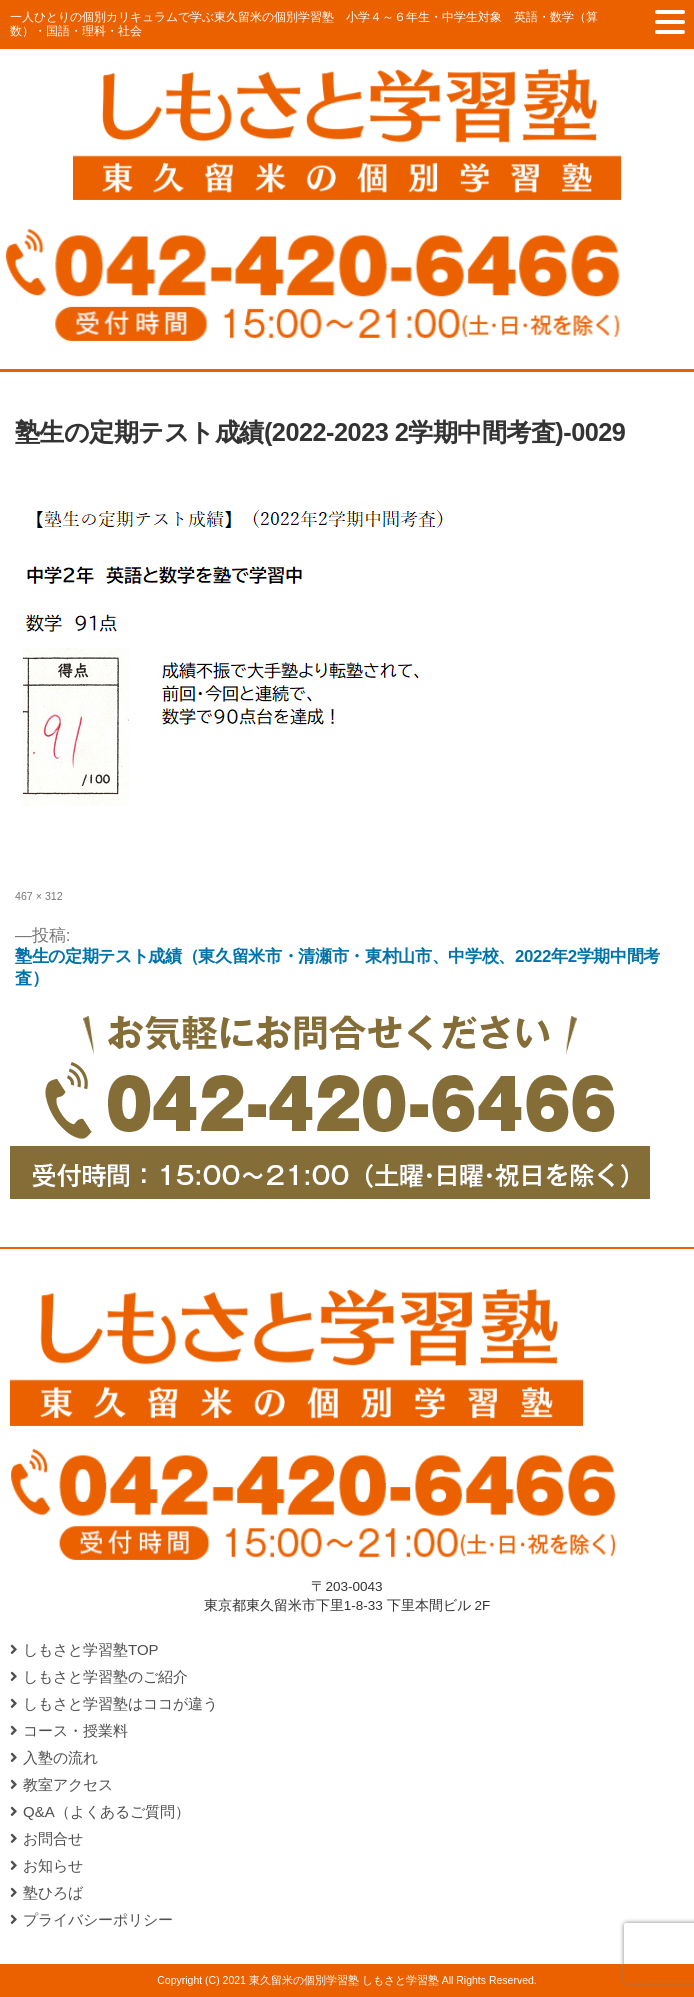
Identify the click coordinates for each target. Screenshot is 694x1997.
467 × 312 (39, 896)
